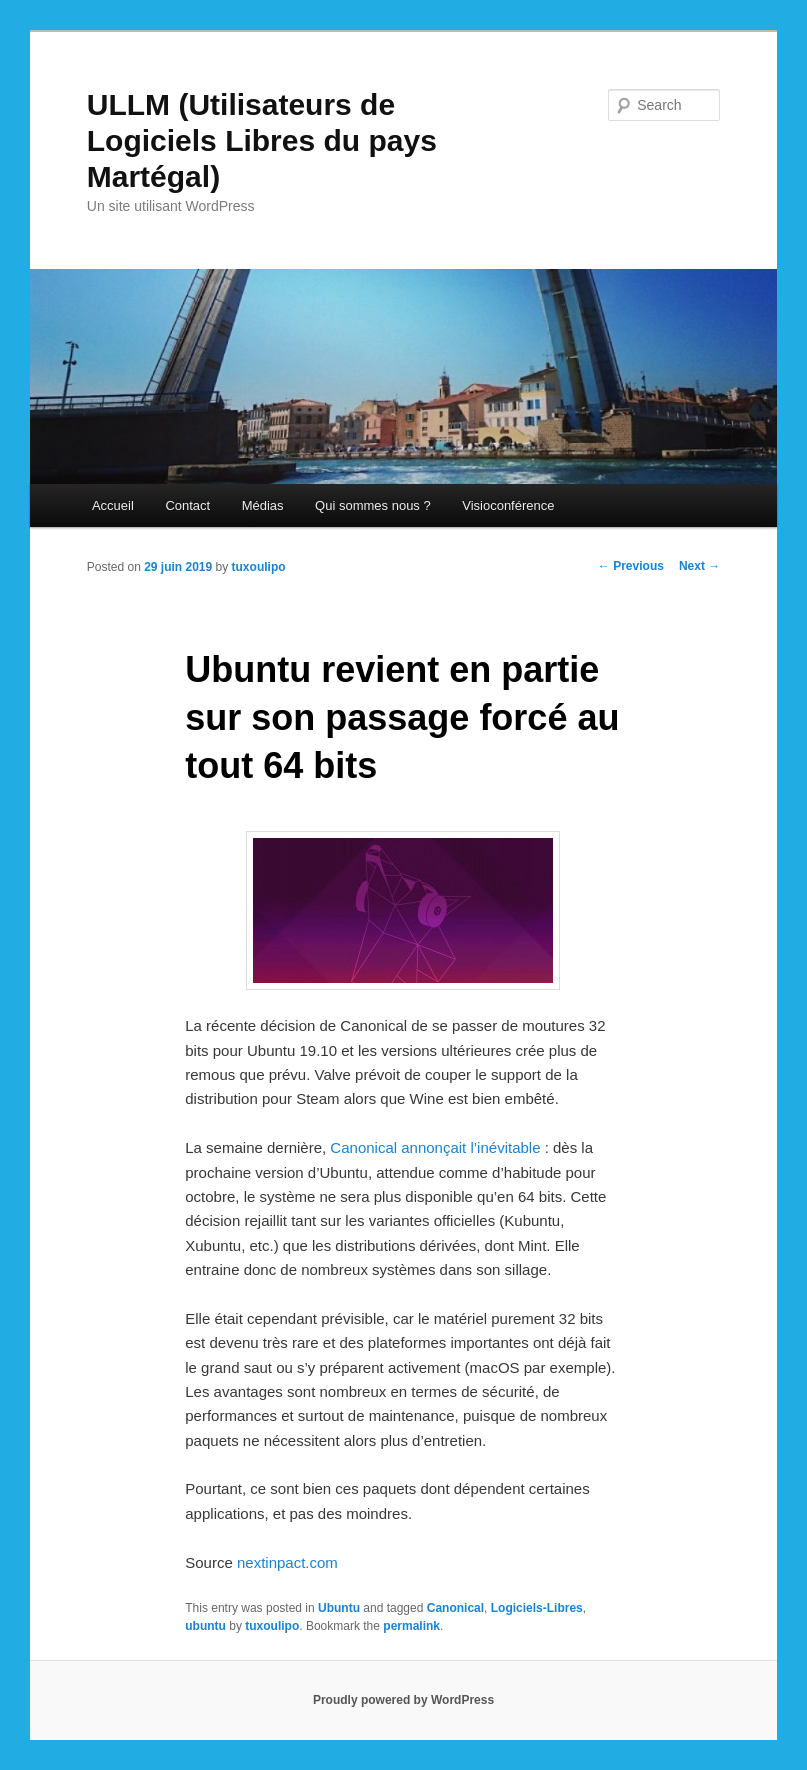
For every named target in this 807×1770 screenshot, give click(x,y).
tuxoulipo (259, 567)
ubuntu (205, 1626)
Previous (631, 566)
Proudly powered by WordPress (403, 1700)
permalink (411, 1626)
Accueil (113, 505)
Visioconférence (508, 505)
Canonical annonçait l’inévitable (435, 1147)
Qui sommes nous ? (373, 505)
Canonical (455, 1608)
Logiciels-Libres (537, 1608)
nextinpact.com (287, 1562)
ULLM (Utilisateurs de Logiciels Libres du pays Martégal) (262, 140)
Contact (187, 505)
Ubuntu (339, 1608)
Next (699, 566)
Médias (263, 505)
